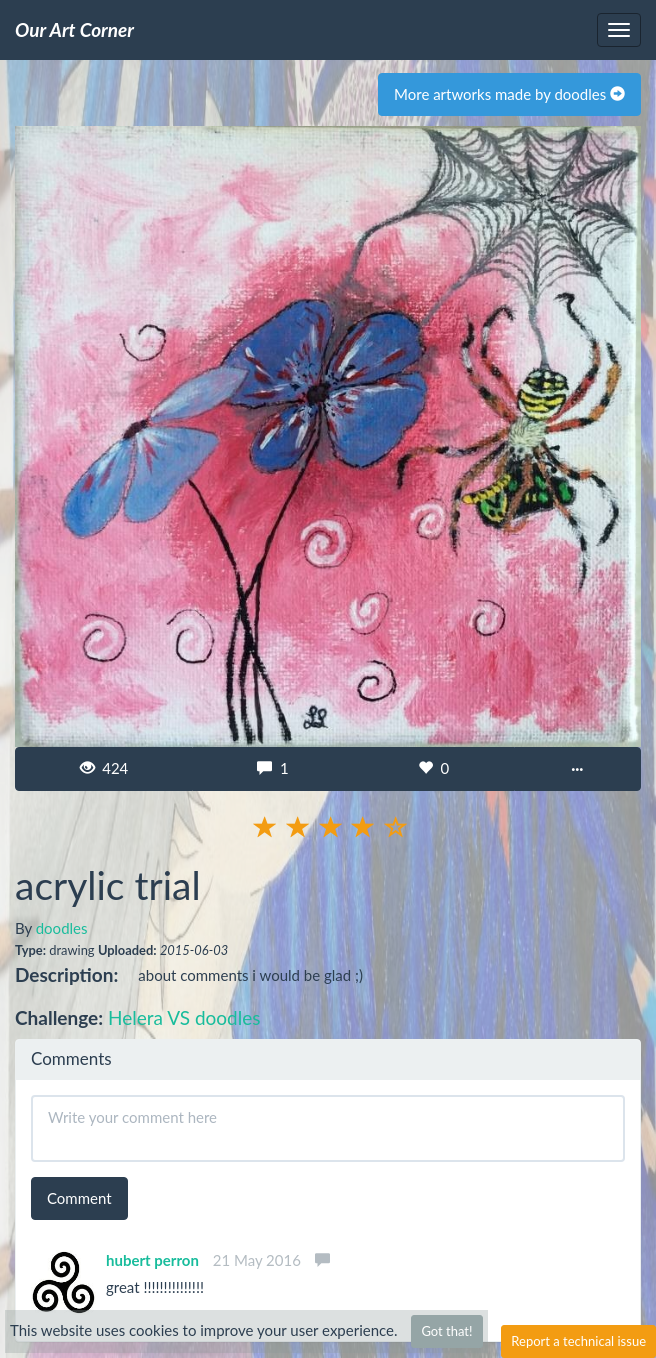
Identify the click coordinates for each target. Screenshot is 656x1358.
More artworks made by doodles (509, 94)
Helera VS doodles (184, 1017)
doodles (62, 928)
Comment (79, 1198)
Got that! (446, 1331)
